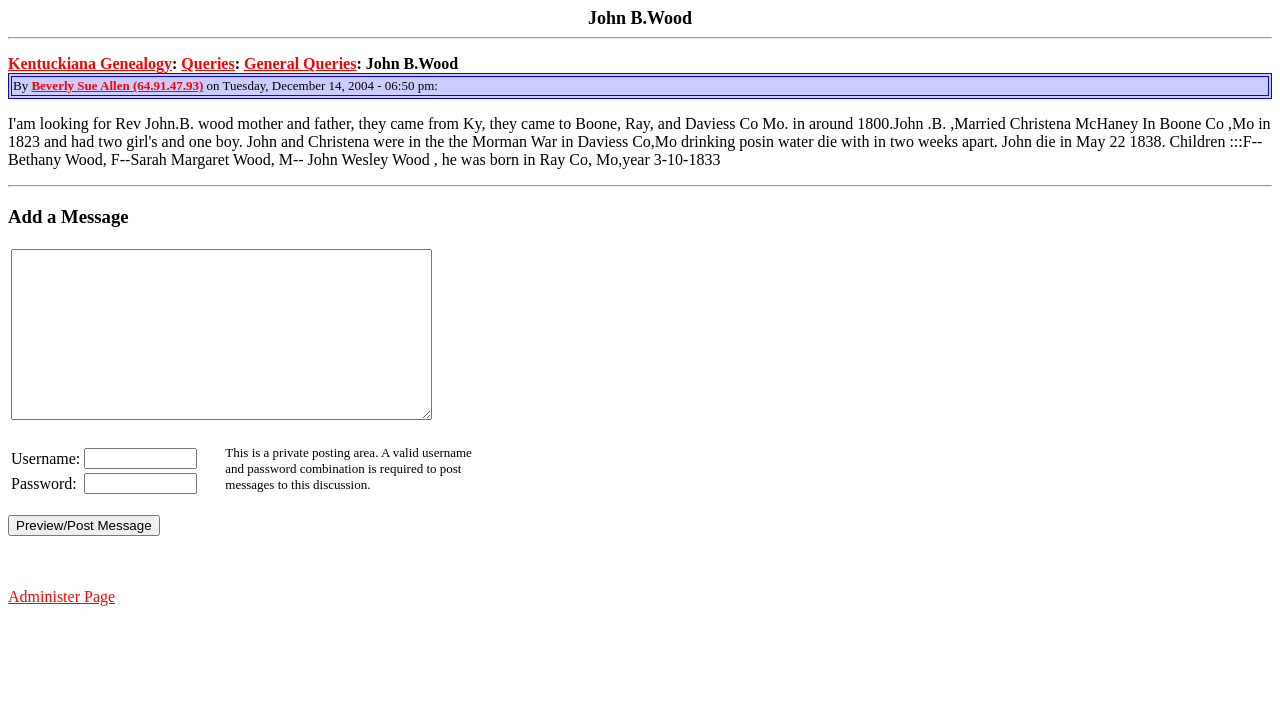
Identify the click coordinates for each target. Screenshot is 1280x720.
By (22, 85)
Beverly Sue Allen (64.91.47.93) (117, 85)
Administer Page (61, 629)
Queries (207, 63)
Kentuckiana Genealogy (90, 63)
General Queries (300, 63)
